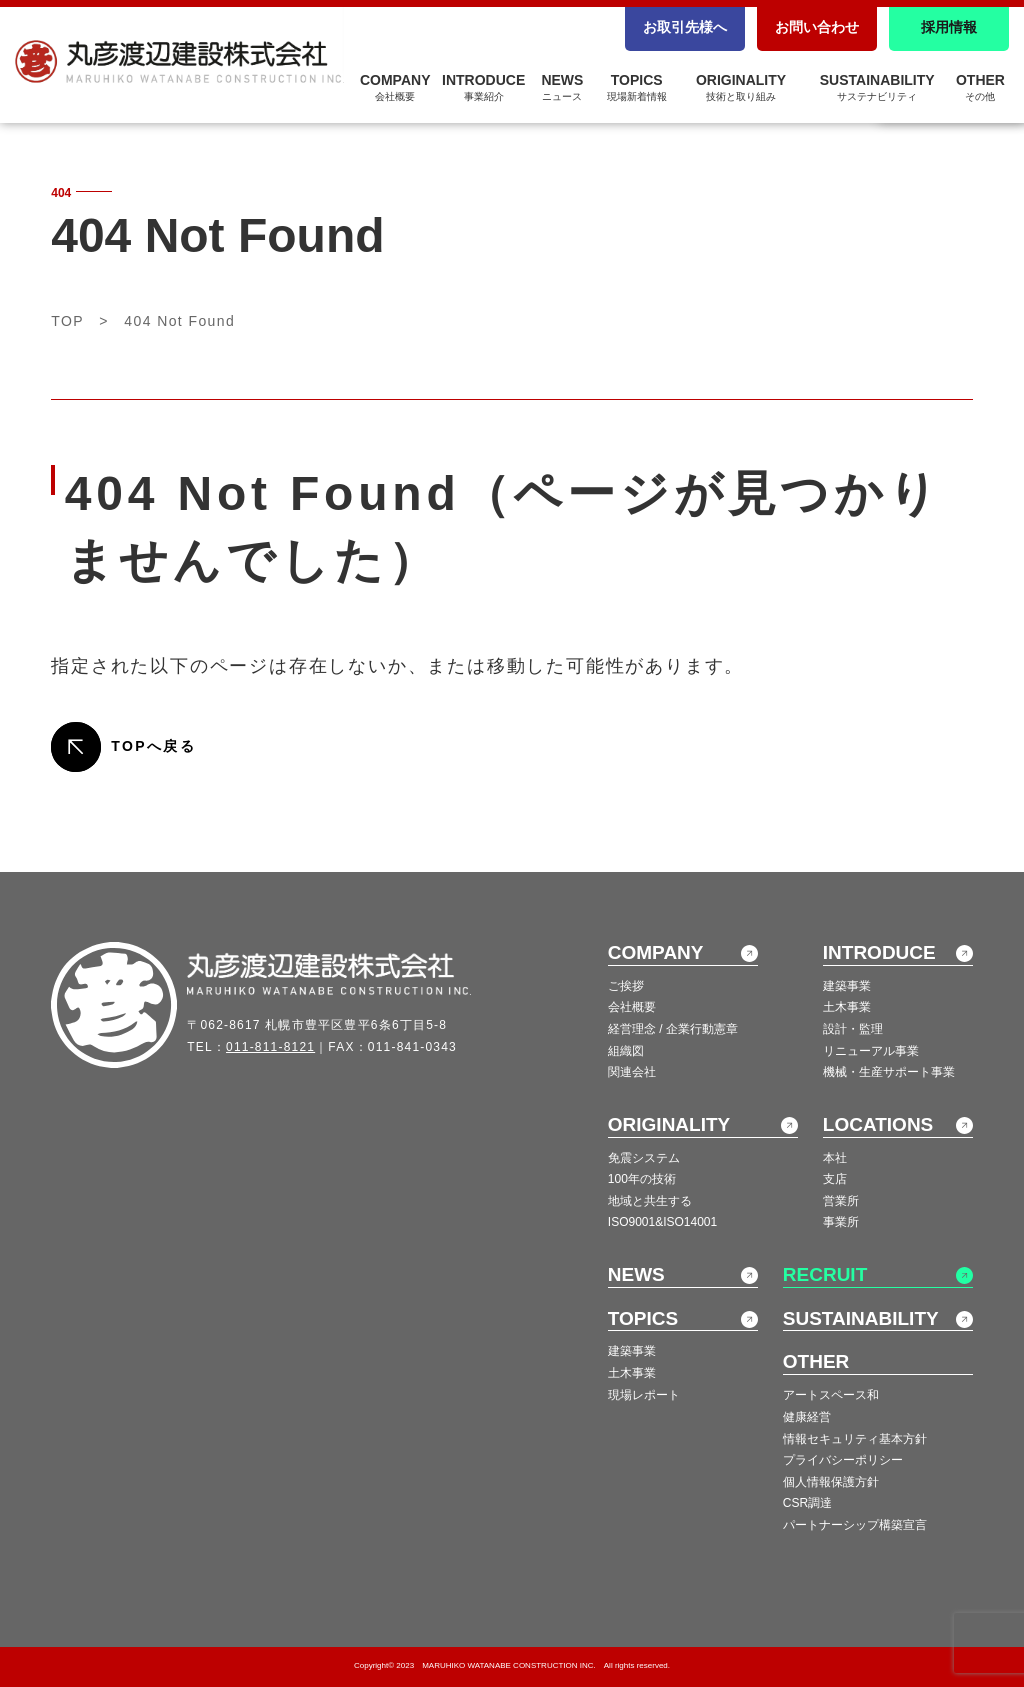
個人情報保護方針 (831, 1482)
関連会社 (632, 1072)
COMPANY (395, 87)
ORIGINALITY (741, 87)
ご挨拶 (626, 986)
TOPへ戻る (153, 746)
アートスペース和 (831, 1395)
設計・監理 (853, 1029)
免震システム (644, 1158)
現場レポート (644, 1395)
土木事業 (847, 1007)
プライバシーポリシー (843, 1460)
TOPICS (637, 87)
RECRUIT (825, 1274)
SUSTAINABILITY (877, 87)
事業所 (841, 1222)
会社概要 (632, 1007)
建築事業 (847, 986)
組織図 (626, 1051)
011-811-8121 (270, 1047)
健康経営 (807, 1417)
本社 (835, 1158)
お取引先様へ (685, 27)
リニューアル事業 (871, 1051)
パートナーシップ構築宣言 (855, 1525)
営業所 (841, 1201)
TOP (67, 321)
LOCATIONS (878, 1124)
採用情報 (949, 27)
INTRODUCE (483, 87)
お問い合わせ (817, 27)
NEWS (562, 87)
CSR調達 (807, 1503)
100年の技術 (642, 1179)
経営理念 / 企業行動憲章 (673, 1029)
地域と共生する (650, 1201)
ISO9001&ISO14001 (662, 1222)
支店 (835, 1179)
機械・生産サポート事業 (889, 1072)
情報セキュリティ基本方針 (855, 1439)
